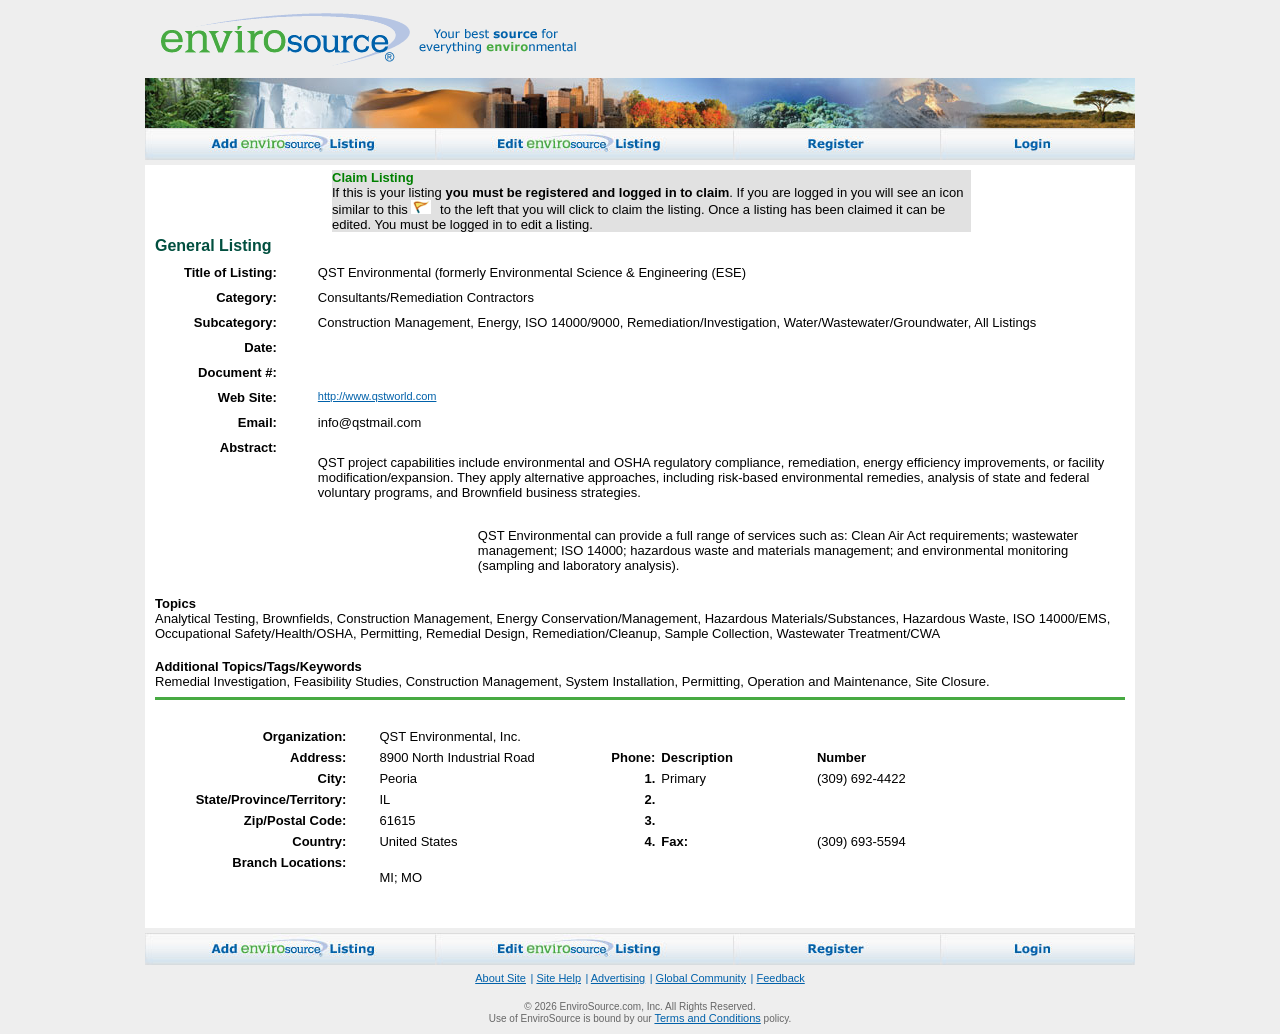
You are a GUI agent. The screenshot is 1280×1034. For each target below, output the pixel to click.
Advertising (618, 978)
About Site (500, 978)
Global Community (701, 978)
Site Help (558, 978)
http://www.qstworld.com (377, 396)
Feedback (780, 978)
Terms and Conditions (707, 1018)
